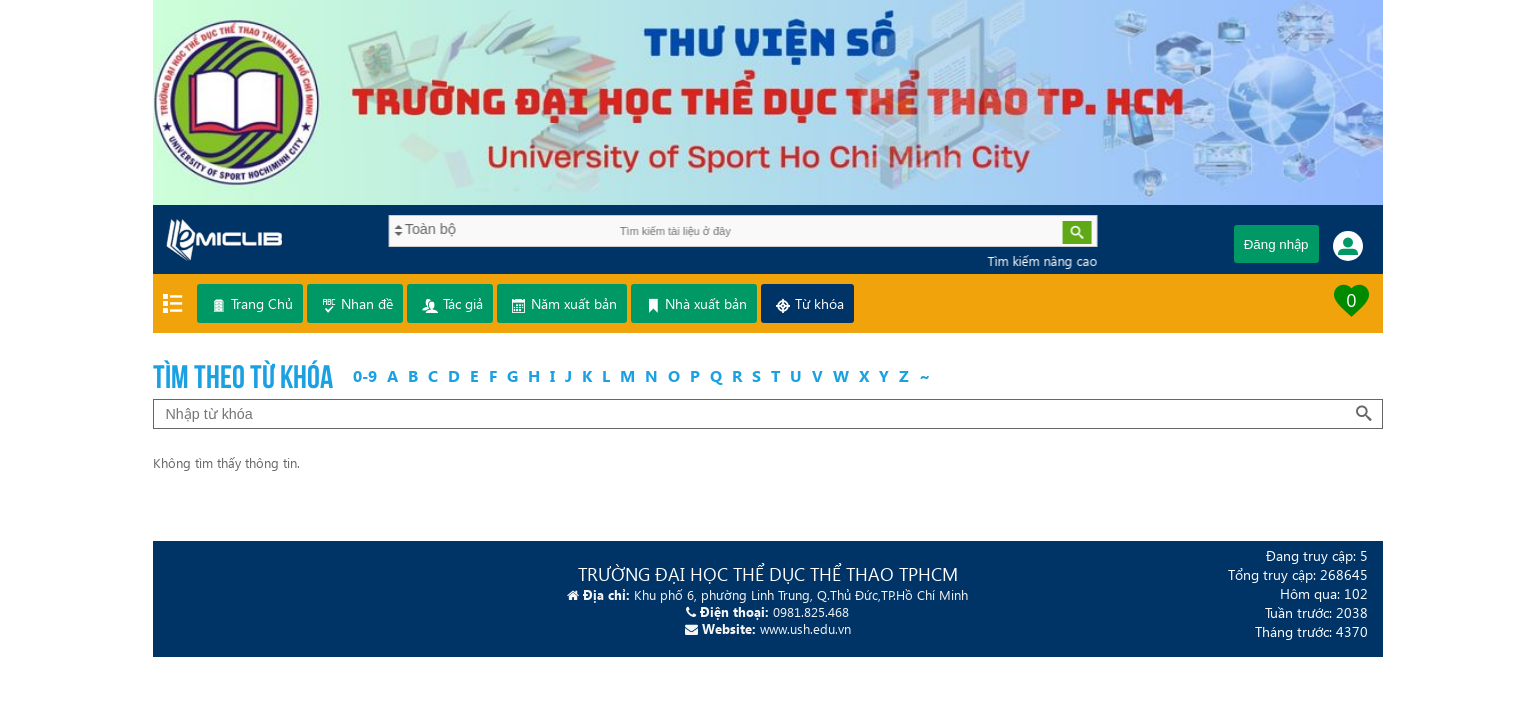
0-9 (365, 375)
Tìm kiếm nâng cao (1035, 260)
